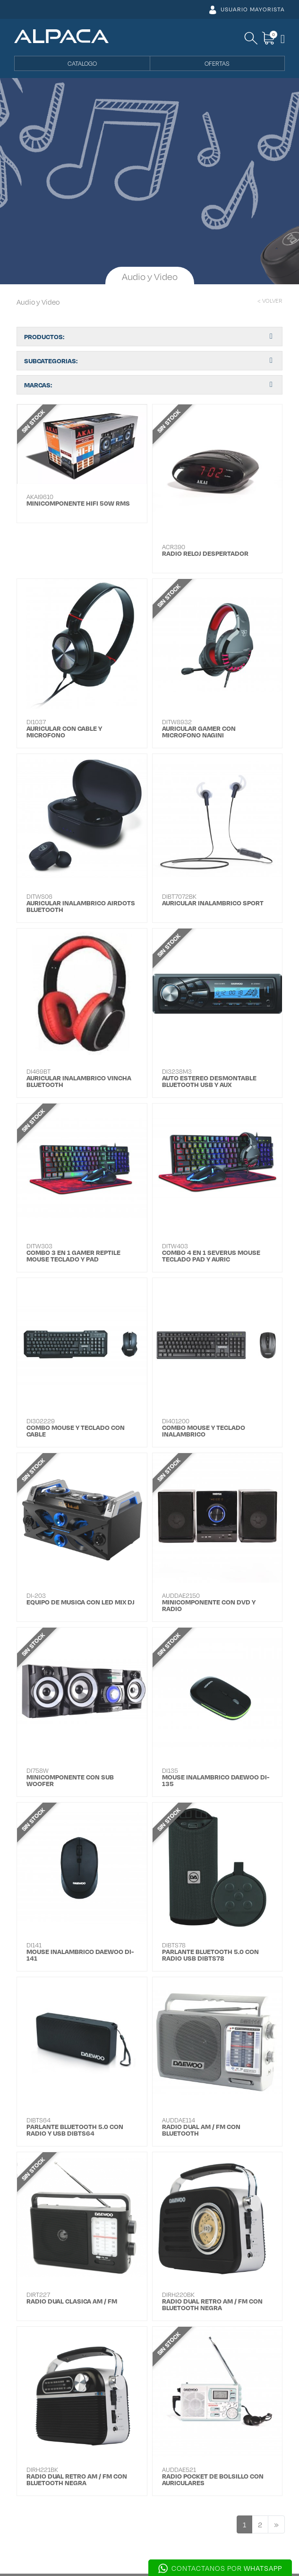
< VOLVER (269, 300)
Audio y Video (38, 302)
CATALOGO (82, 63)
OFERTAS (217, 63)
